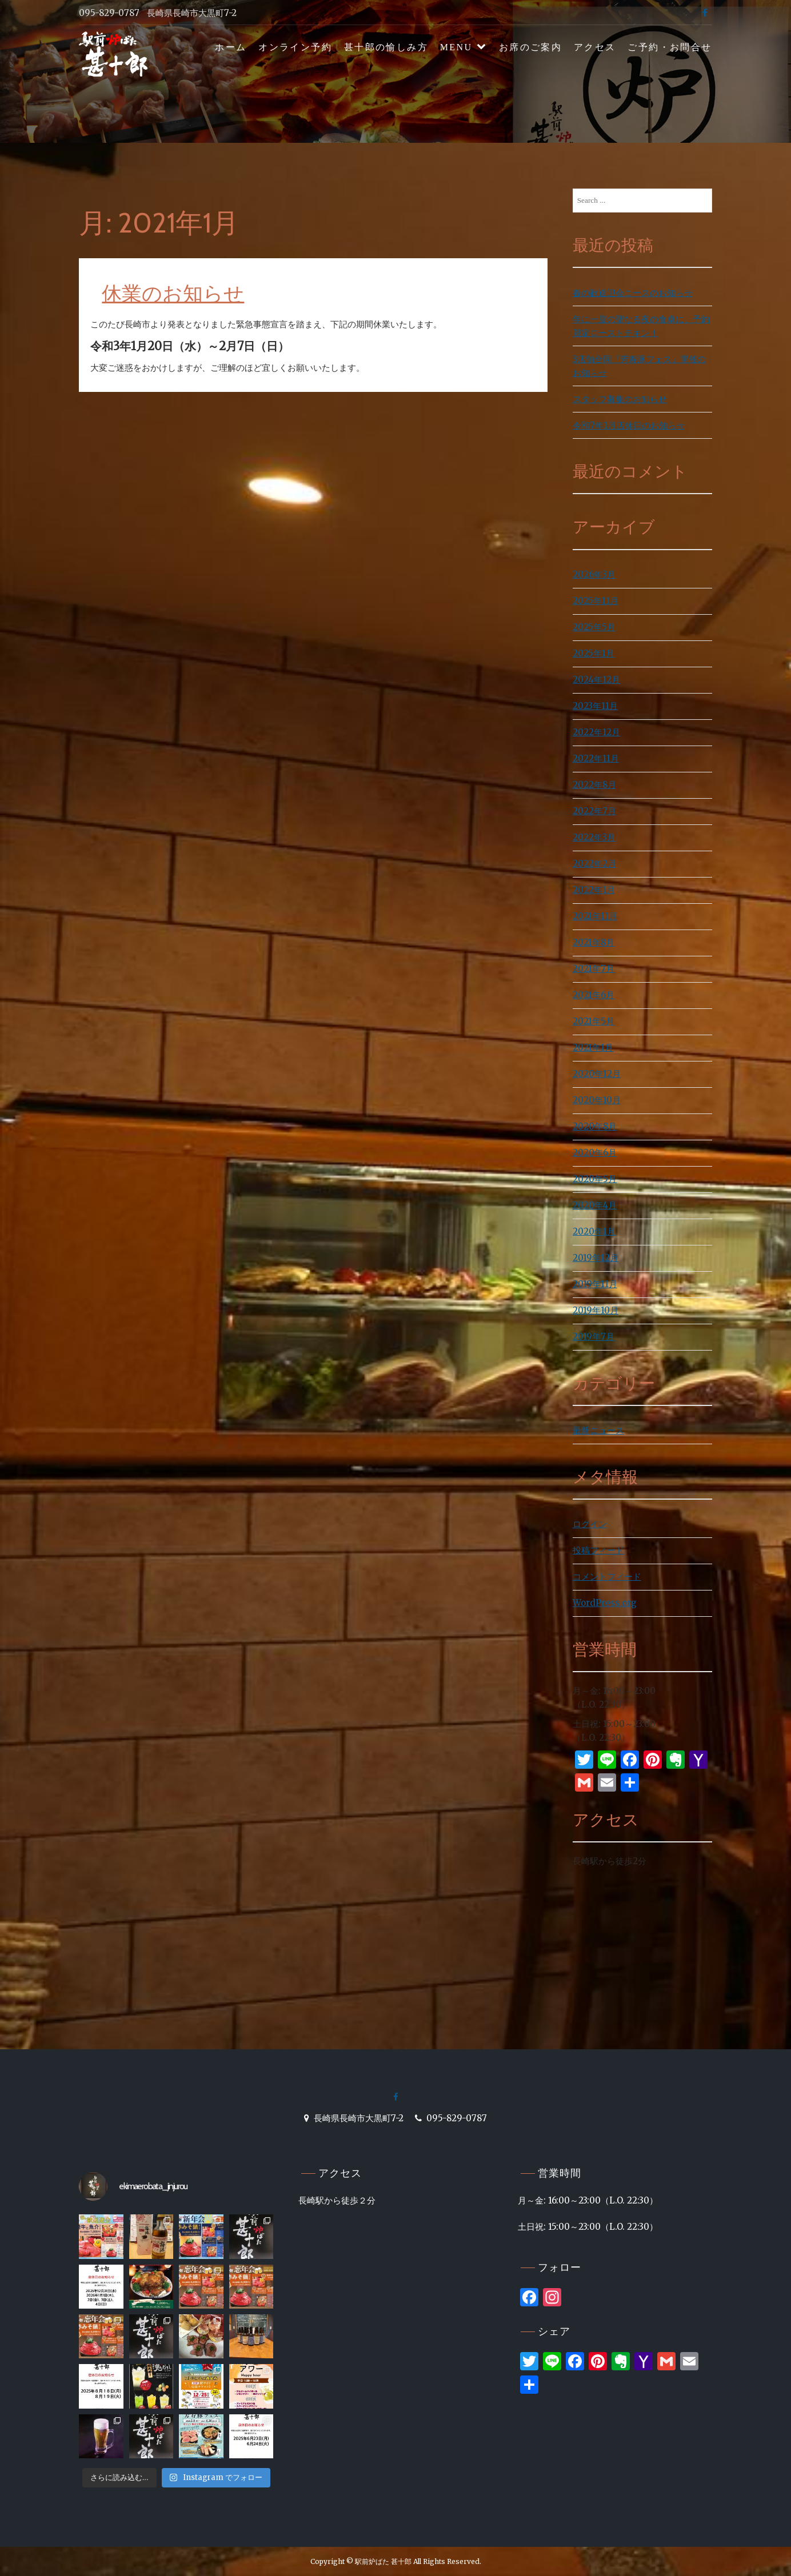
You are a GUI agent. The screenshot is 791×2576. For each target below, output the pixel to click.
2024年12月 (596, 679)
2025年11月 (595, 600)
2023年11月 (595, 705)
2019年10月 (595, 1310)
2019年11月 (595, 1284)
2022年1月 (594, 889)
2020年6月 (595, 1152)
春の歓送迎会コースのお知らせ (633, 292)
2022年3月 (594, 837)
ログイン (590, 1524)
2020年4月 (595, 1205)
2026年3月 (594, 574)
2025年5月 (594, 627)
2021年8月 (593, 942)
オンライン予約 (295, 47)
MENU (456, 47)
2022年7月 (594, 811)
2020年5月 (595, 1178)
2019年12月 (595, 1257)
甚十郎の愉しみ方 (386, 47)
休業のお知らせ (173, 293)
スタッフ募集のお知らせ (620, 399)
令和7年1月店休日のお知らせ (629, 425)
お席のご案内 (530, 47)
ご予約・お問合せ (670, 47)
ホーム (230, 47)
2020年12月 (597, 1073)
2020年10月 (597, 1100)
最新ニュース (598, 1430)
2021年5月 (593, 1021)
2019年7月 (593, 1336)
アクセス (595, 47)
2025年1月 (593, 653)
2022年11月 (596, 758)
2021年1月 (593, 1047)
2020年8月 (595, 1126)
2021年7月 (593, 968)
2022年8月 (594, 784)
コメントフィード (607, 1576)
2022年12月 (596, 732)
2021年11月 (595, 916)
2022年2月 (594, 863)
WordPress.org (605, 1602)
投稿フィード (598, 1550)
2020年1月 (594, 1231)
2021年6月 (593, 994)
